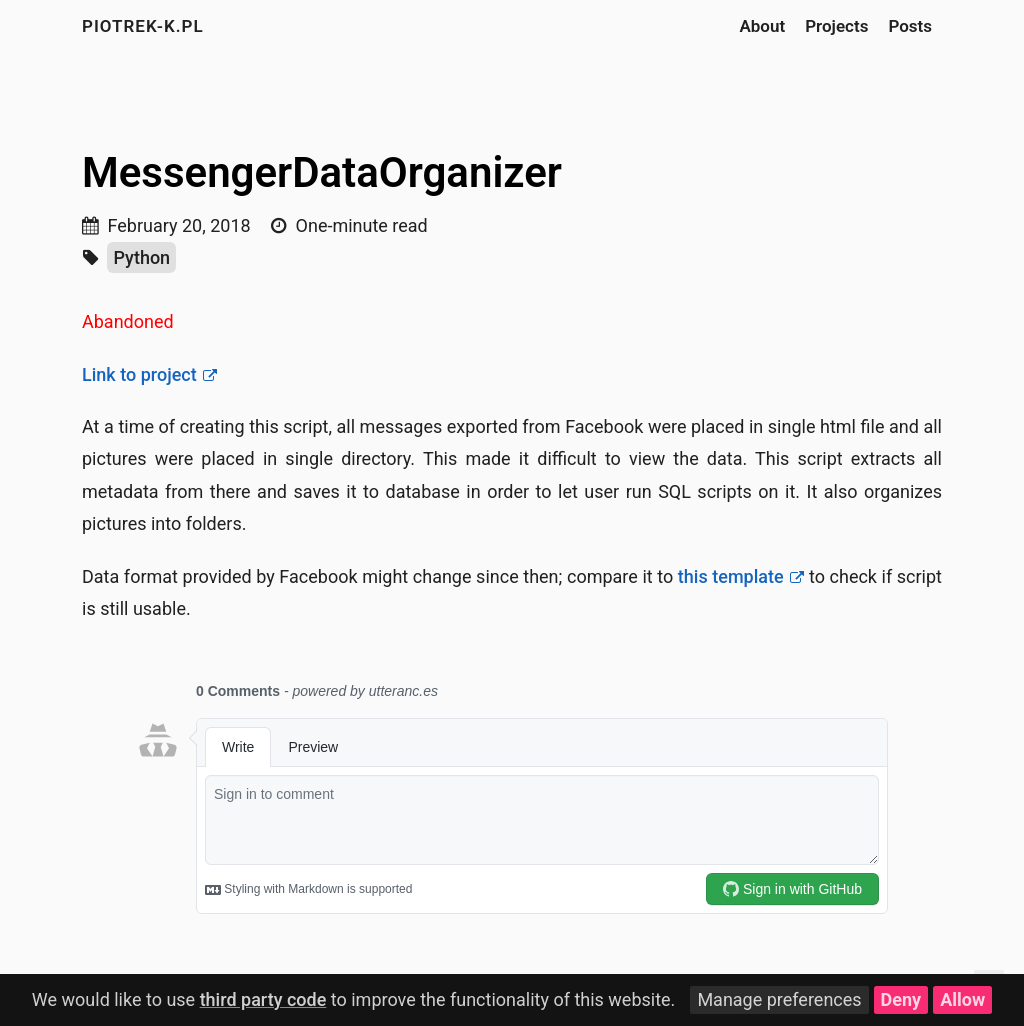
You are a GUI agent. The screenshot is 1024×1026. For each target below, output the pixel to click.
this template (731, 576)
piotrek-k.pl (143, 26)
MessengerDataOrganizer (322, 172)
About (762, 26)
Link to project (139, 374)
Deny (901, 999)
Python (141, 257)
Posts (910, 26)
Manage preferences (779, 999)
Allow (962, 999)
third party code (263, 999)
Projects (836, 26)
